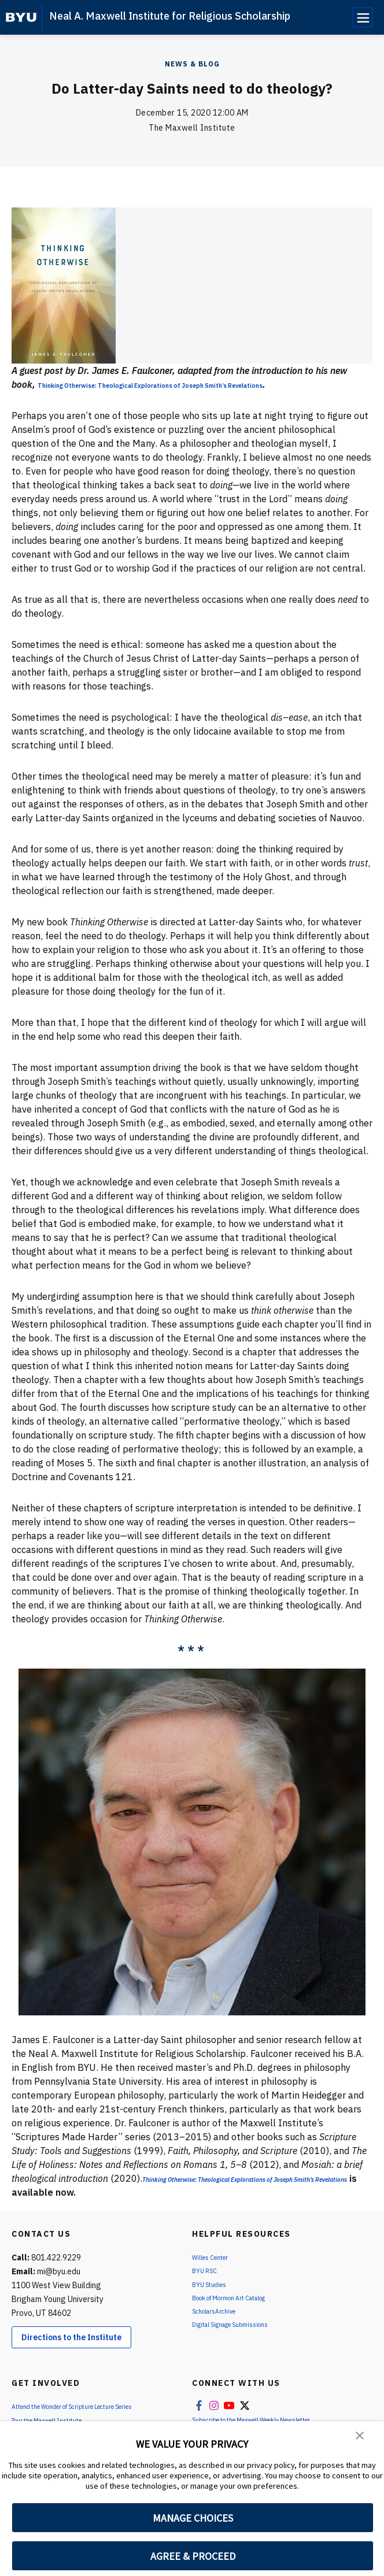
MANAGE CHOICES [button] (193, 2518)
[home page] (21, 17)
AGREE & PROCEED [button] (192, 2556)
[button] (361, 2438)
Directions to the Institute (71, 2351)
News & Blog (192, 64)
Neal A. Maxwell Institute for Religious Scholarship (169, 16)
